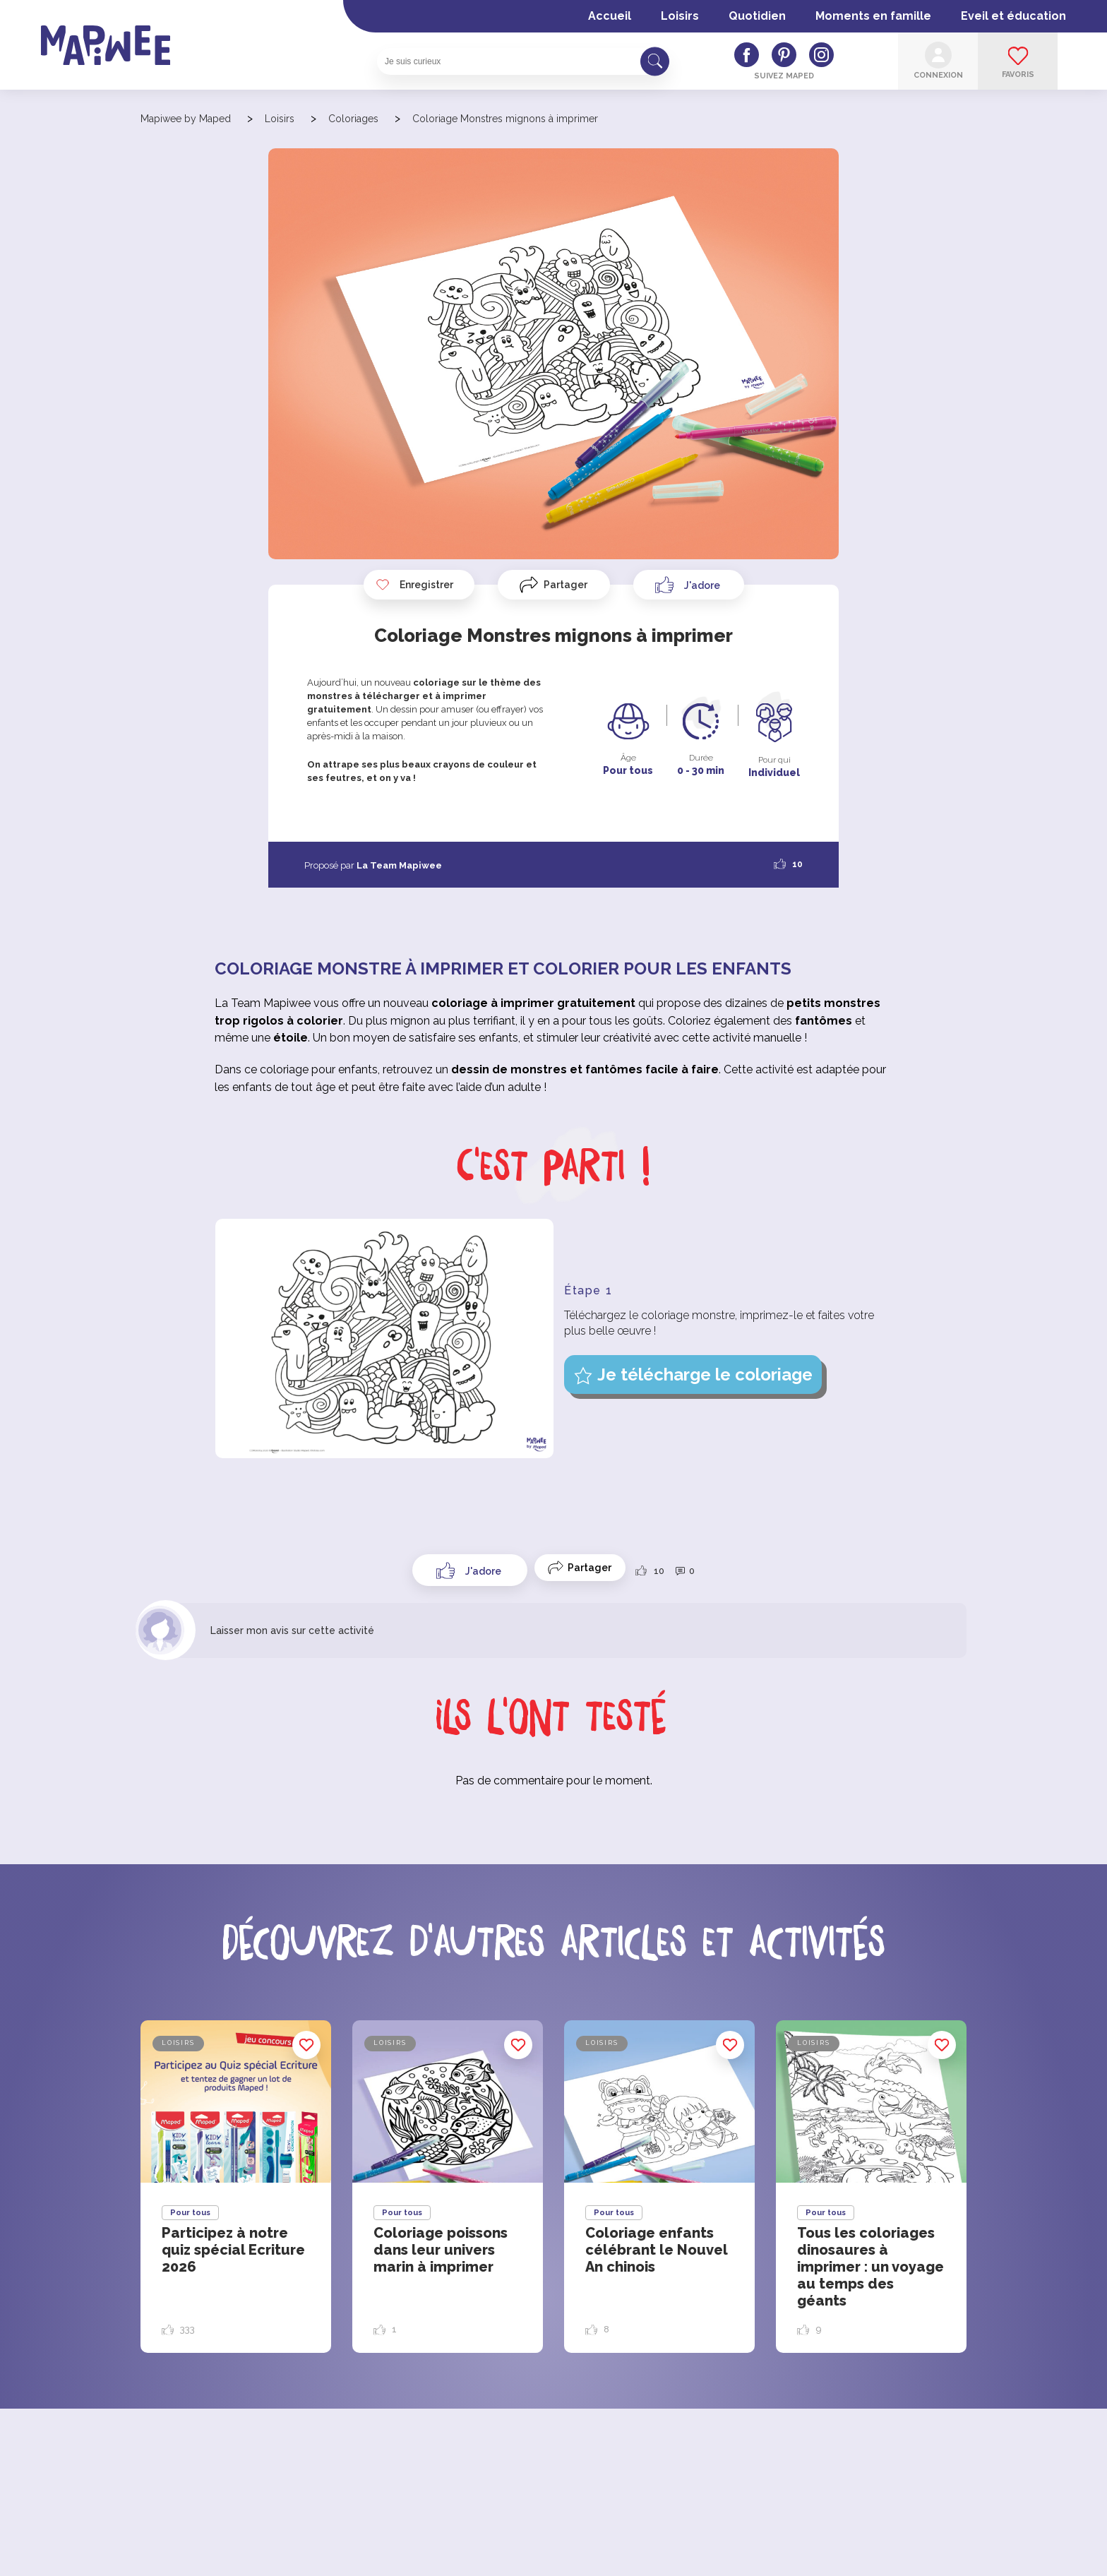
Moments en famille (873, 16)
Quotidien (757, 16)
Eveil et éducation (1013, 16)
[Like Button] (688, 585)
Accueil (609, 16)
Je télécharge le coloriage (705, 1374)
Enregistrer (414, 584)
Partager (565, 584)
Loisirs (680, 16)
